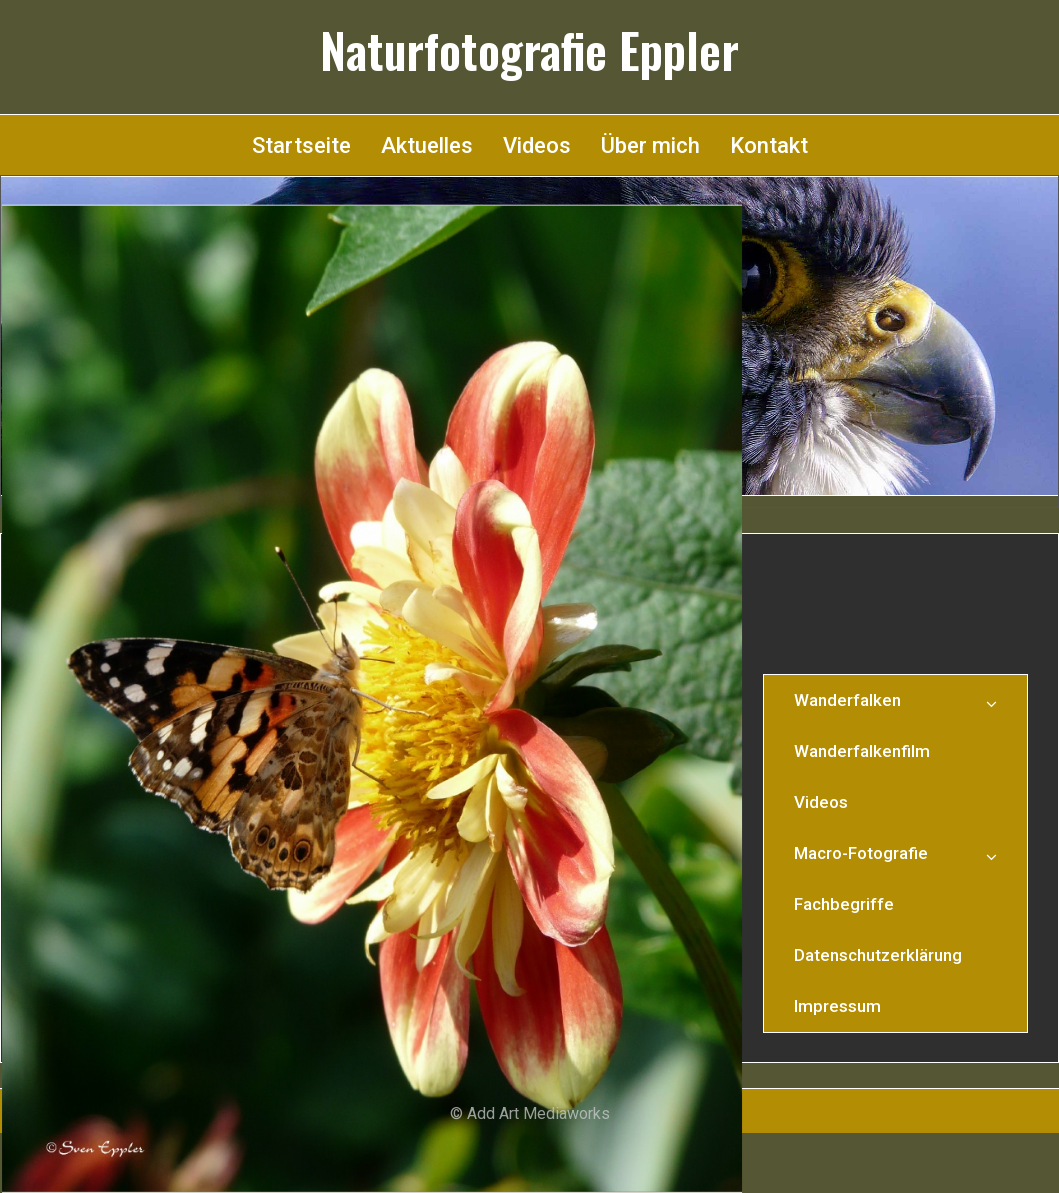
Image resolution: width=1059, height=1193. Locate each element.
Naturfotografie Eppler (529, 50)
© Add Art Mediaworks (530, 1113)
